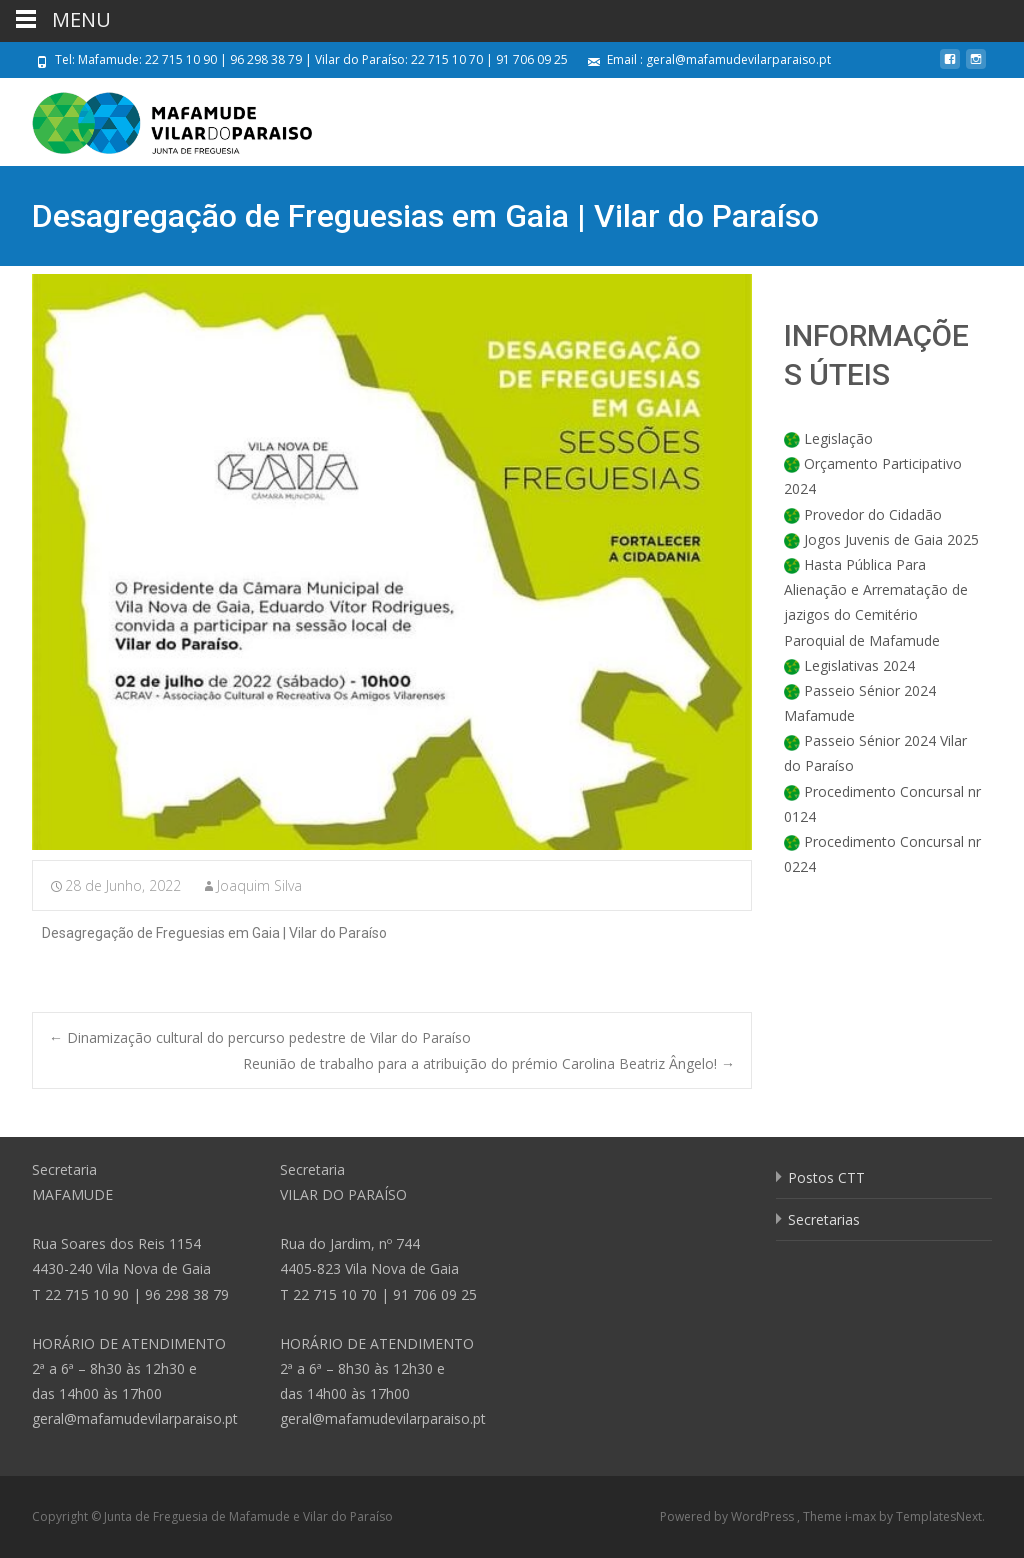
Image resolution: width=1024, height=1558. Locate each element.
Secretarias (824, 1219)
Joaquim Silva (259, 885)
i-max (862, 1516)
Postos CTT (826, 1177)
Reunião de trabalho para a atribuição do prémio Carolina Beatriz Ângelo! (489, 1063)
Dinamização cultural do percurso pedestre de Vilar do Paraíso (260, 1037)
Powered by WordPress (728, 1516)
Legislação (838, 438)
